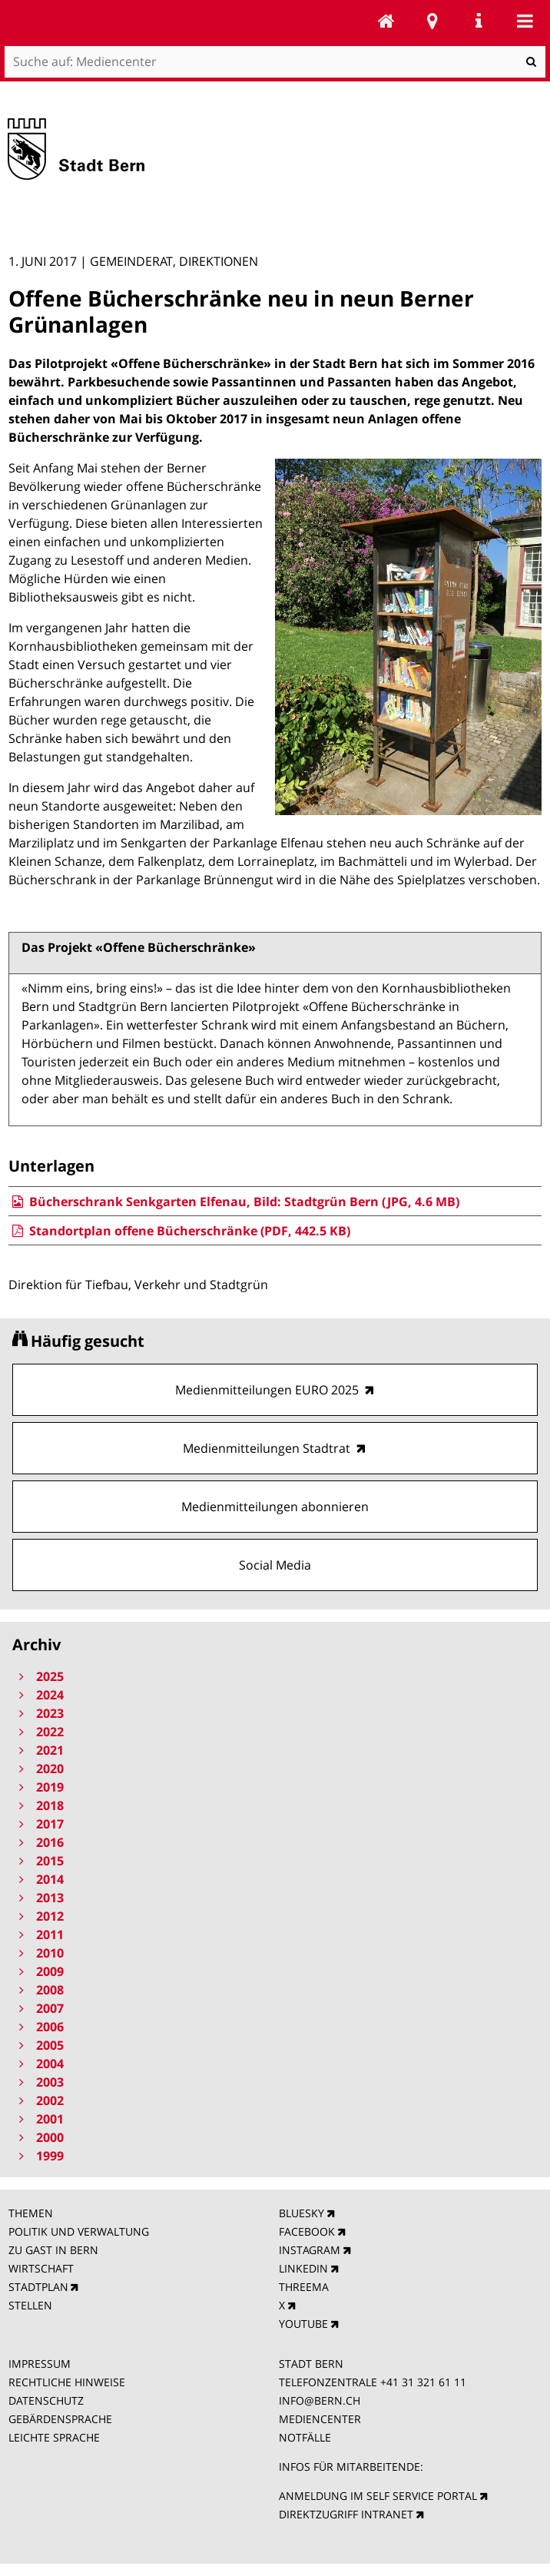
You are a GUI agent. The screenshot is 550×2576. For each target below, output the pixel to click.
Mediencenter (386, 20)
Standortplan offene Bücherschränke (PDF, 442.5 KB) (179, 1230)
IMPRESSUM (39, 2363)
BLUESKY (301, 2213)
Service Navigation (478, 20)
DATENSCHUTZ (46, 2400)
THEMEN (30, 2213)
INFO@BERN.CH (319, 2400)
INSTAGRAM (309, 2250)
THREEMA (304, 2286)
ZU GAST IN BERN (53, 2250)
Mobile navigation (524, 20)
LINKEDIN (303, 2268)
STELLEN (30, 2305)
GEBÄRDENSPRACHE (60, 2419)
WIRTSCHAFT (41, 2268)
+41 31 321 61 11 (423, 2382)
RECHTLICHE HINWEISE (66, 2382)
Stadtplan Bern (432, 20)
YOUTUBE (303, 2323)
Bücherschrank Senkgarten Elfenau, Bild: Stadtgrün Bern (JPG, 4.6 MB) (233, 1201)
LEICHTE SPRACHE (54, 2437)
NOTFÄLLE (305, 2437)
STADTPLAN (38, 2286)
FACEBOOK (307, 2231)
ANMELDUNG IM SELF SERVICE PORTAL (378, 2495)
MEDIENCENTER (320, 2419)
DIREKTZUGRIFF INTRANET (346, 2514)
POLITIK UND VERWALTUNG (78, 2231)
